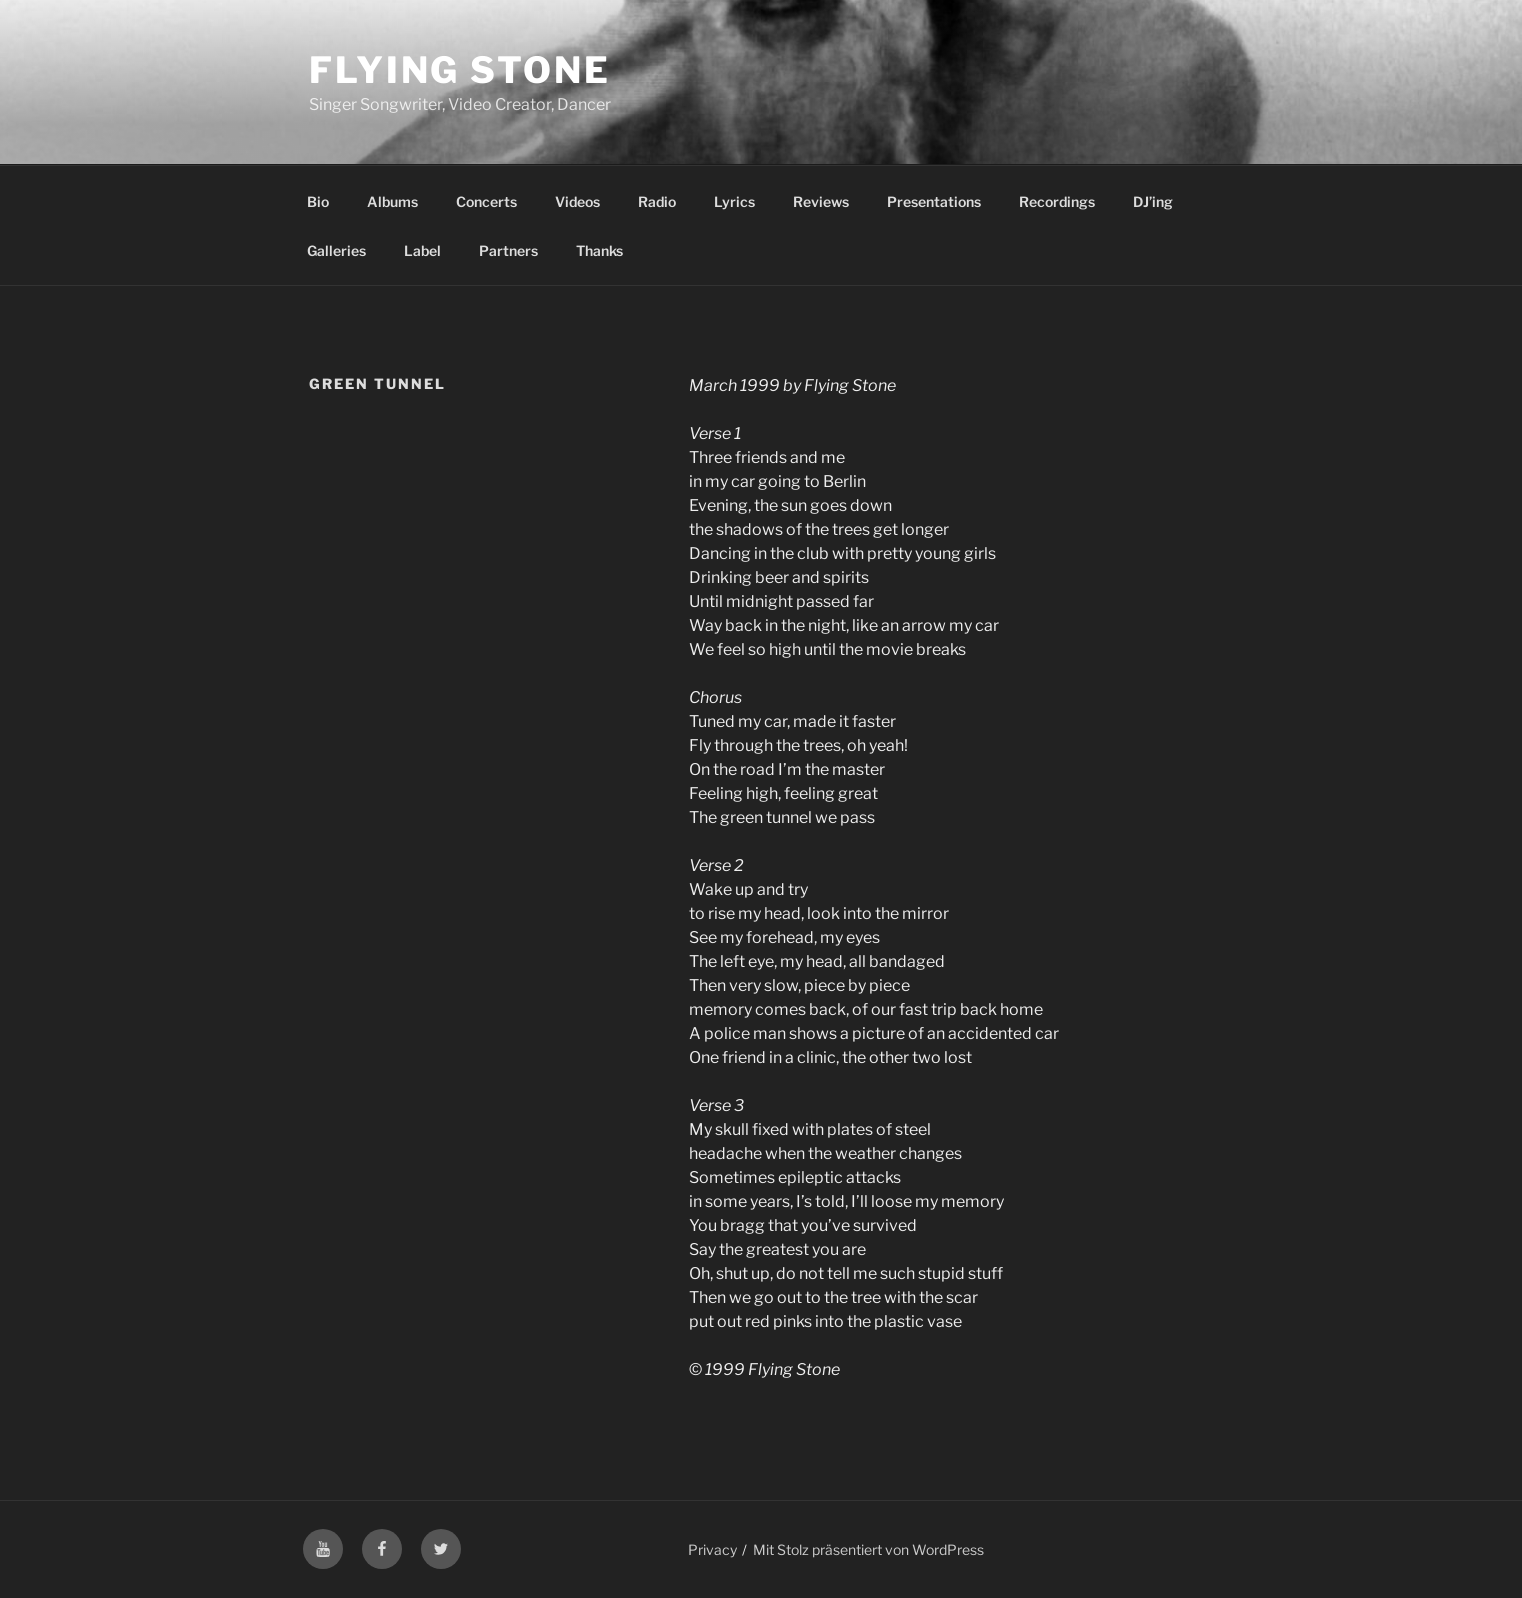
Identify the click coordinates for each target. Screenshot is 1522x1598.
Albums (392, 201)
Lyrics (734, 201)
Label (422, 250)
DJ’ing (1153, 201)
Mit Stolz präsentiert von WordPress (868, 1549)
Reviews (821, 201)
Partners (508, 250)
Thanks (599, 250)
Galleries (336, 250)
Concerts (486, 201)
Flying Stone (460, 70)
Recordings (1057, 201)
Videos (577, 201)
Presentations (934, 201)
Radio (657, 201)
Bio (318, 201)
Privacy (712, 1549)
